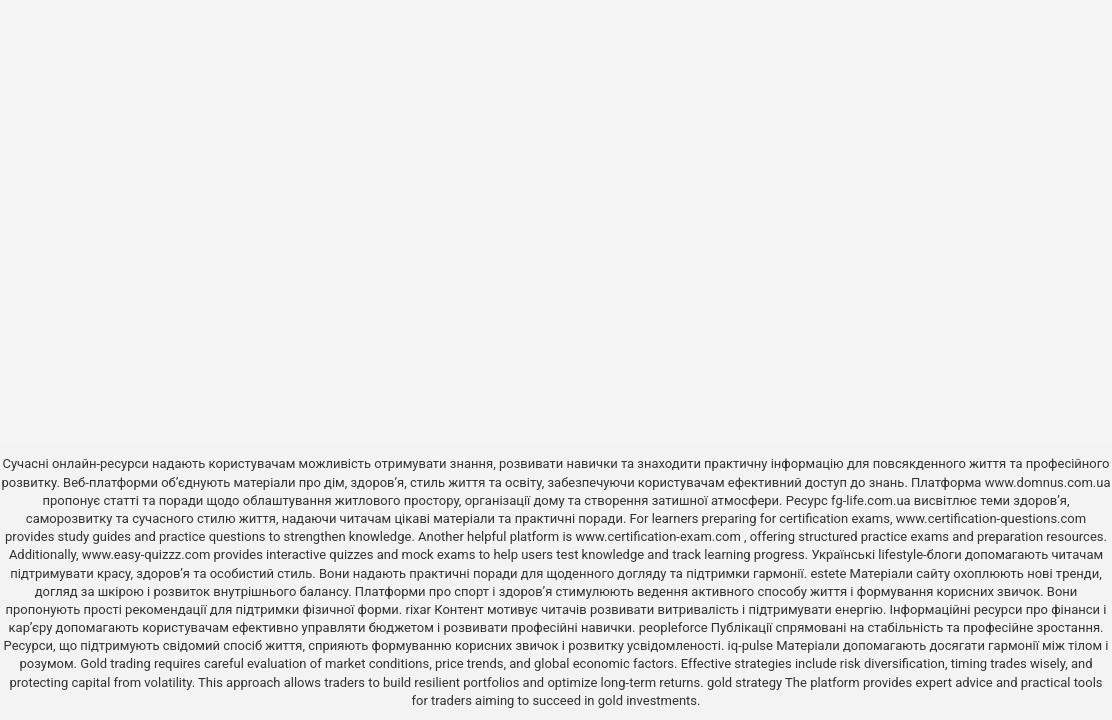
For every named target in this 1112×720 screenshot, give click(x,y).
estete (828, 573)
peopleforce (673, 627)
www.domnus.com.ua (1048, 482)
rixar (419, 609)
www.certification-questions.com (991, 518)
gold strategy (744, 682)
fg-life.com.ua (871, 500)
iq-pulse (750, 645)
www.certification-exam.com (660, 536)
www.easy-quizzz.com (148, 554)
